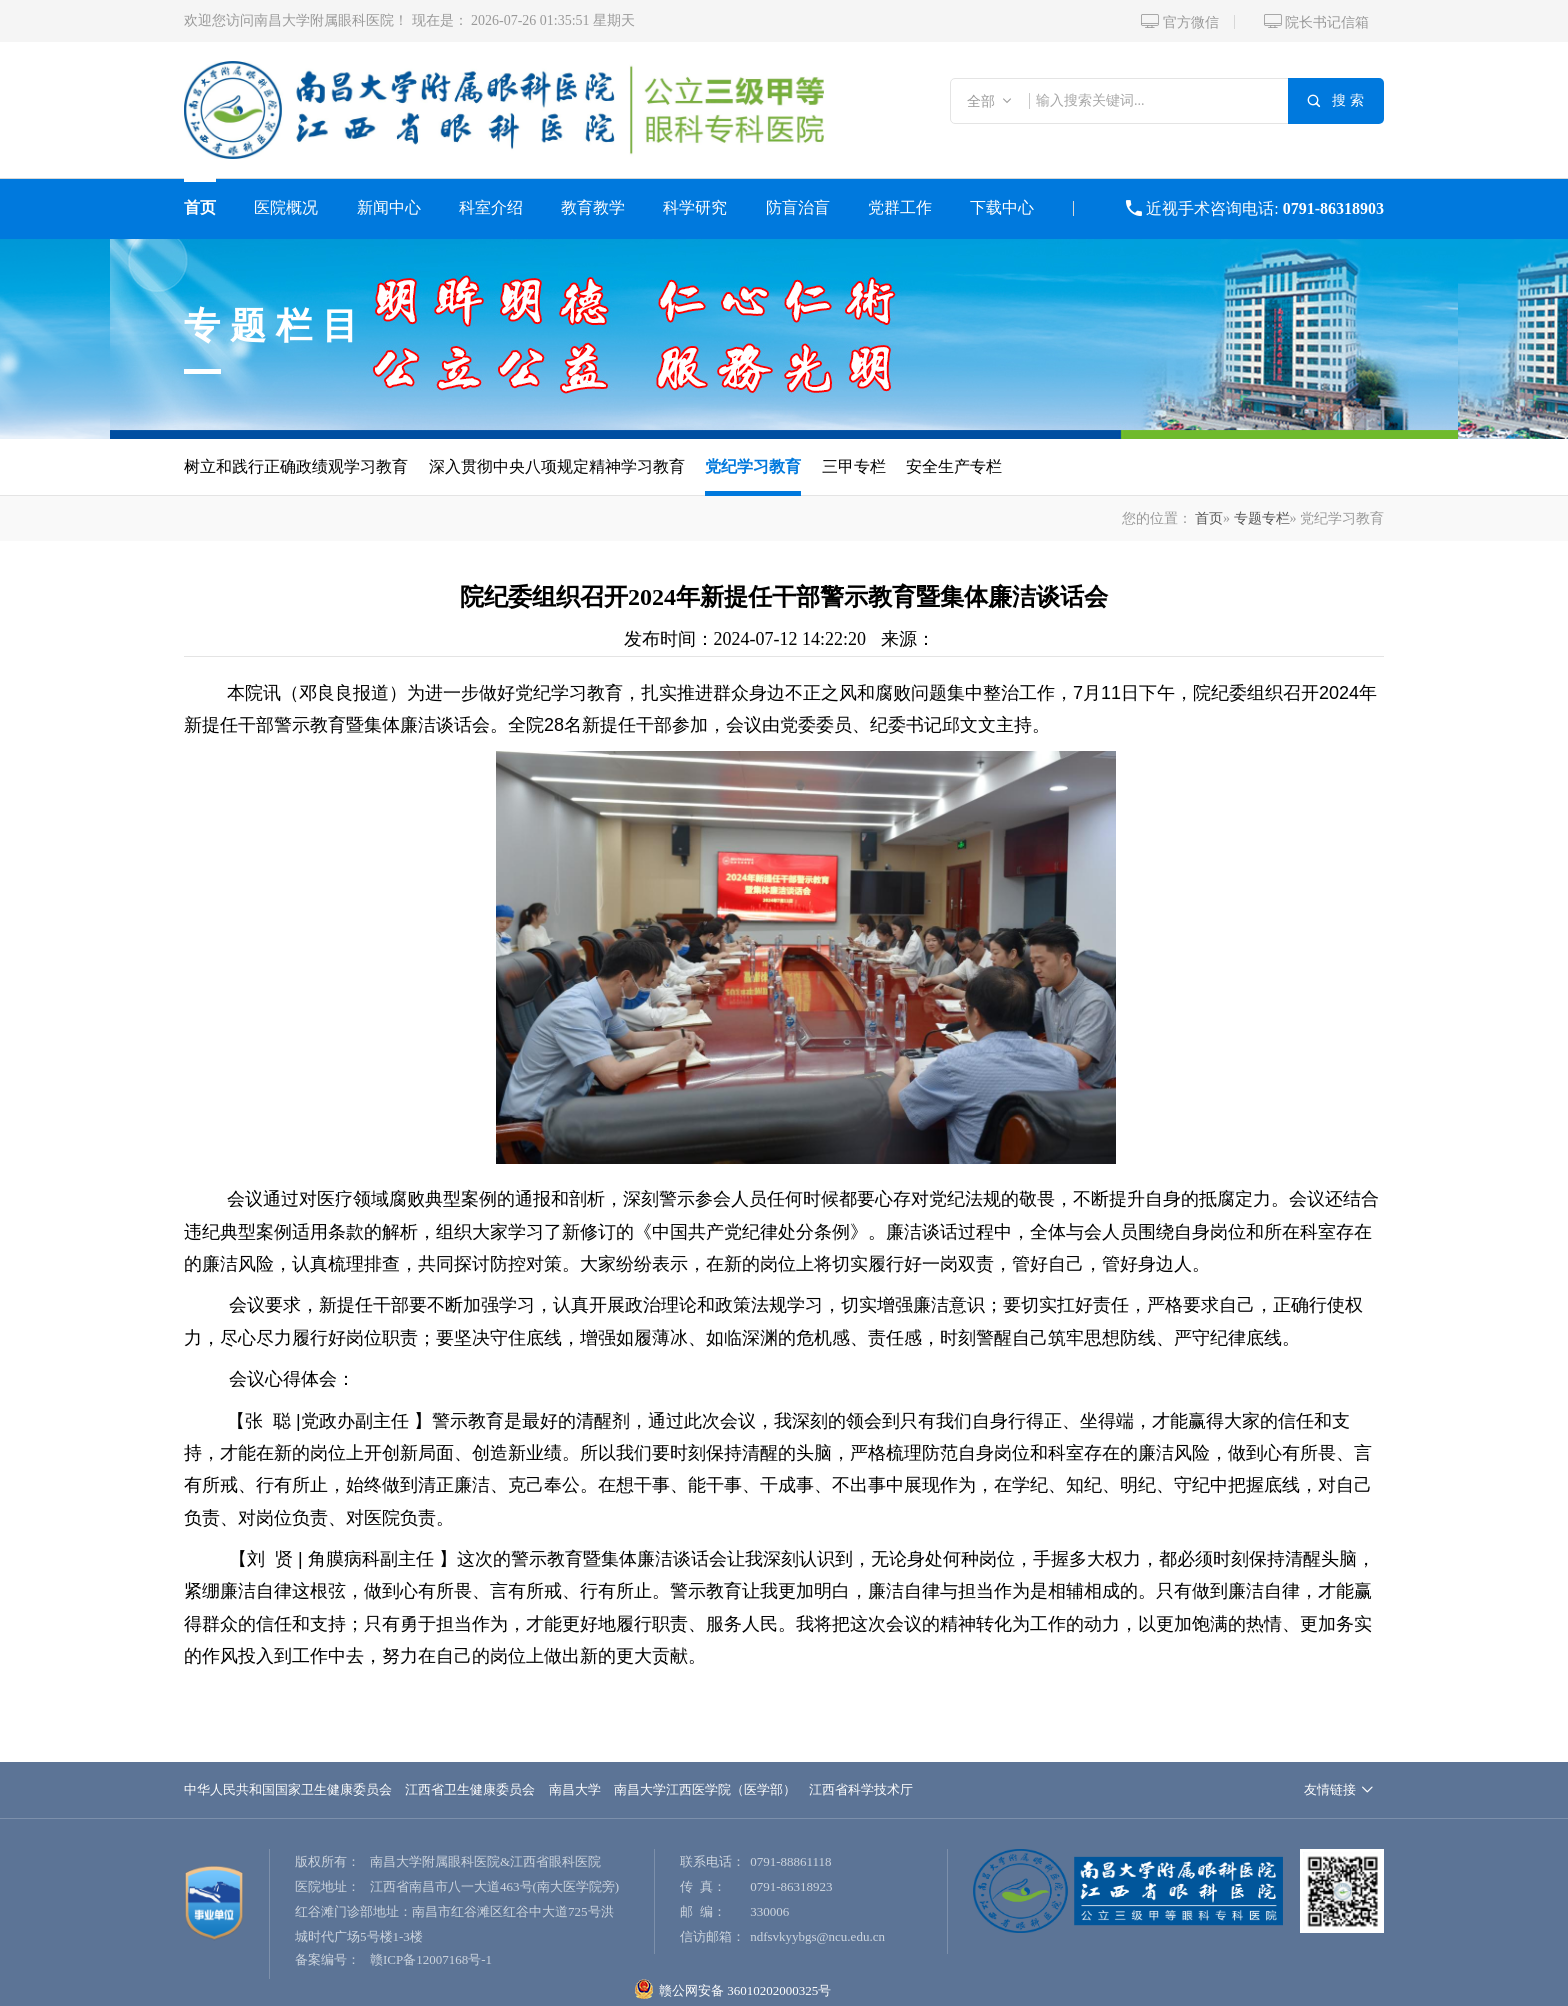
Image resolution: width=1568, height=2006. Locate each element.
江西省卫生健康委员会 (470, 1789)
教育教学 (593, 207)
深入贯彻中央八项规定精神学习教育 (557, 466)
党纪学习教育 (753, 466)
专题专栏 (1262, 518)
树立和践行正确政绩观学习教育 (296, 466)
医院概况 (286, 207)
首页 (200, 207)
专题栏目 (276, 326)
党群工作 (900, 207)
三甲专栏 (854, 466)
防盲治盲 (798, 207)
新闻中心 (389, 207)
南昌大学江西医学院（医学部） (705, 1789)
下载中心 (1002, 207)
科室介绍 (491, 207)
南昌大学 (575, 1789)
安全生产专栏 (954, 466)
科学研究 (695, 207)
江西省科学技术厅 (861, 1789)
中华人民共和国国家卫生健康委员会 (288, 1789)
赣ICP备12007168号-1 (431, 1959)
